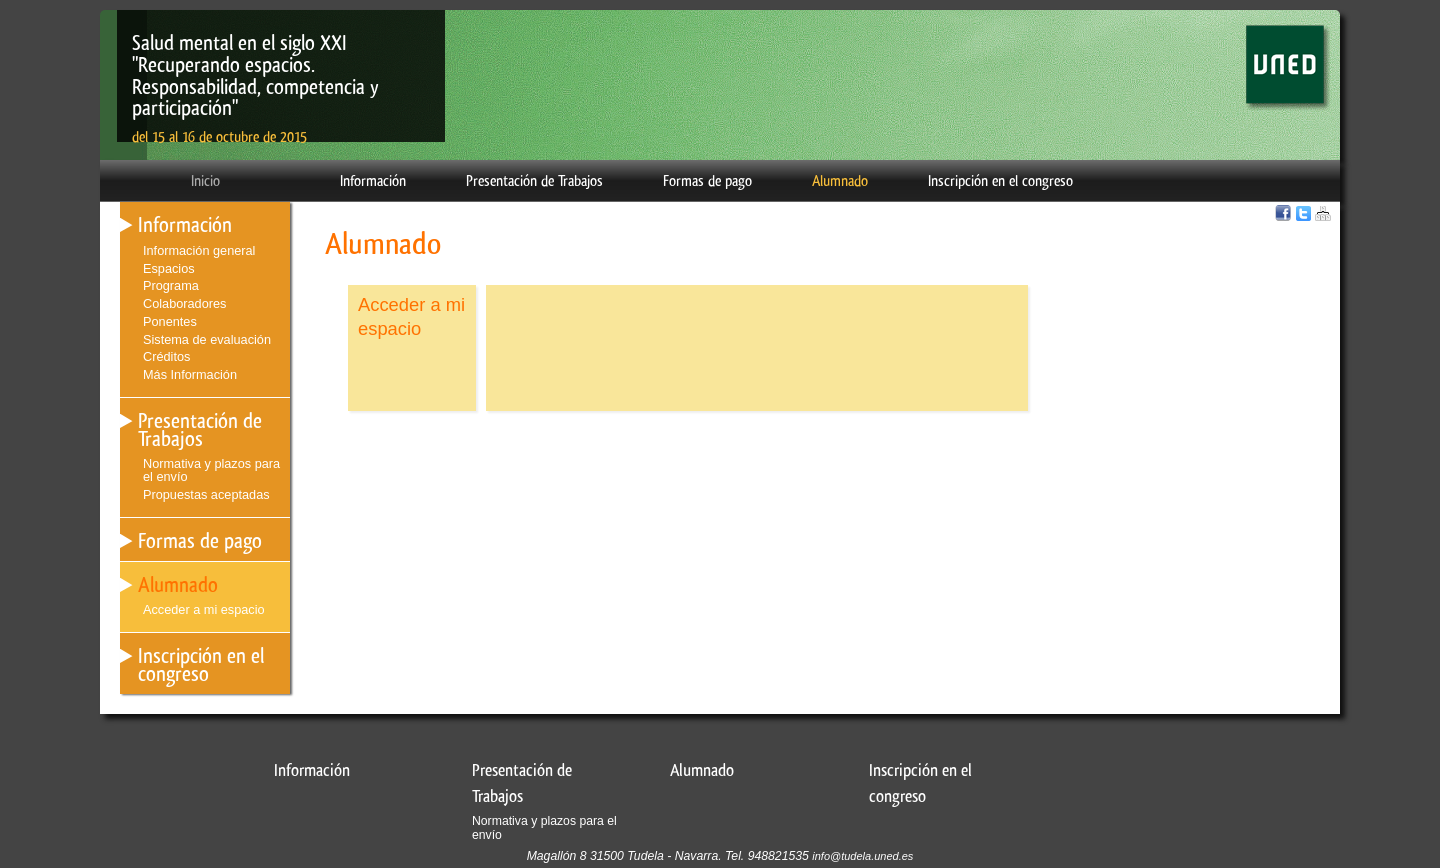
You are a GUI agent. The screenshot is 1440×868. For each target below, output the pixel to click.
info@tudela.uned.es (862, 856)
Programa (171, 285)
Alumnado (840, 181)
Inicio (205, 181)
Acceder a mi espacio (204, 609)
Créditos (166, 356)
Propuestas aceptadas (206, 494)
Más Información (190, 374)
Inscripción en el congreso (1000, 181)
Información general (199, 250)
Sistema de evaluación (207, 339)
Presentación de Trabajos (534, 181)
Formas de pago (707, 181)
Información (373, 181)
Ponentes (170, 321)
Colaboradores (184, 303)
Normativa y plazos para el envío (211, 470)
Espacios (169, 268)
